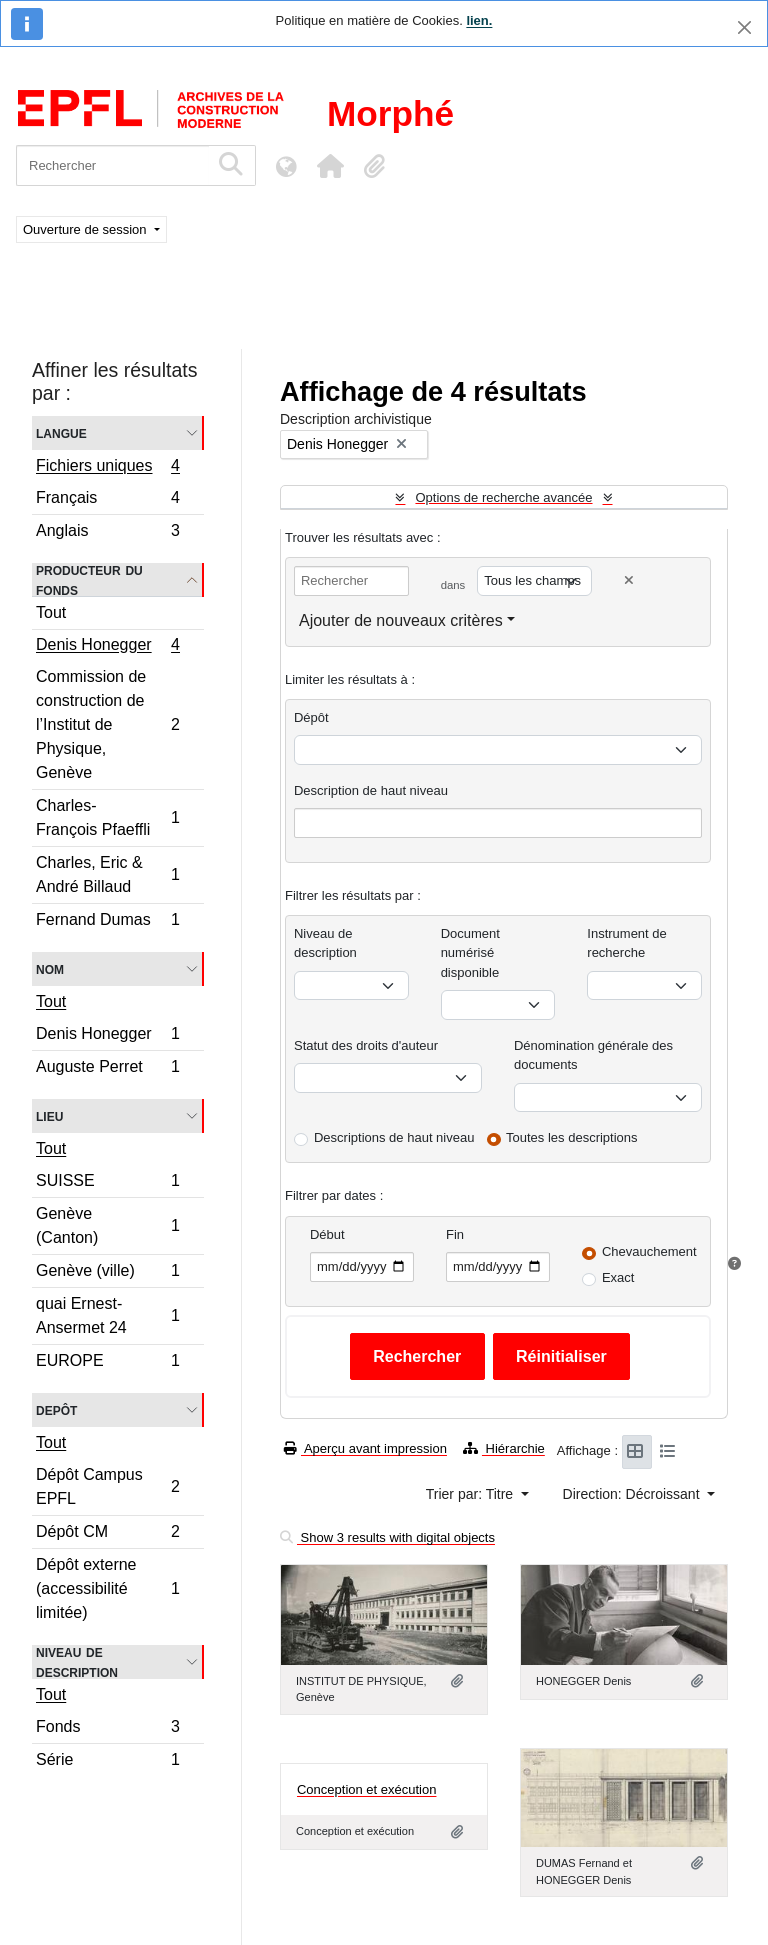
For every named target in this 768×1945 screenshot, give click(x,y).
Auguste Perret (107, 1069)
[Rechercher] (112, 165)
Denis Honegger (107, 647)
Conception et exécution (366, 1789)
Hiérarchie (504, 1448)
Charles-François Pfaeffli (107, 817)
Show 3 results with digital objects (387, 1537)
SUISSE (107, 1183)
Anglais (107, 533)
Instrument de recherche (627, 943)
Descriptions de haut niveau (394, 1137)
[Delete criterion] (629, 580)
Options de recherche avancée (503, 497)
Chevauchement (649, 1251)
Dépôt (311, 717)
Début (327, 1234)
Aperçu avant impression (365, 1448)
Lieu (49, 1115)
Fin (455, 1234)
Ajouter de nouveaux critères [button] (401, 620)
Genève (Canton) (107, 1225)
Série (107, 1762)
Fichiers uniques (107, 468)
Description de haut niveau (371, 790)
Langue (61, 432)
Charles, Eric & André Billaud (107, 874)
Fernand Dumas (107, 922)
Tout (51, 612)
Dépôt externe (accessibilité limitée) (107, 1588)
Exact (618, 1277)
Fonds (107, 1729)
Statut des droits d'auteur (366, 1045)
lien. (479, 20)
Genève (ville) (107, 1273)
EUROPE (107, 1363)
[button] (330, 166)
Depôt (56, 1409)
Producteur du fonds (89, 580)
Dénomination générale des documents (593, 1055)
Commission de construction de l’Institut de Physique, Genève (107, 724)
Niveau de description (77, 1662)
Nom (50, 968)
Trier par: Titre (471, 1494)
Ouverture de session (86, 229)
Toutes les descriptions (572, 1137)
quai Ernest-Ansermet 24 (107, 1315)
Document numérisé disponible (470, 953)
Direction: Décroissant (633, 1494)
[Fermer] (744, 27)
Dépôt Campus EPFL (107, 1486)
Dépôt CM (107, 1534)
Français (107, 500)
